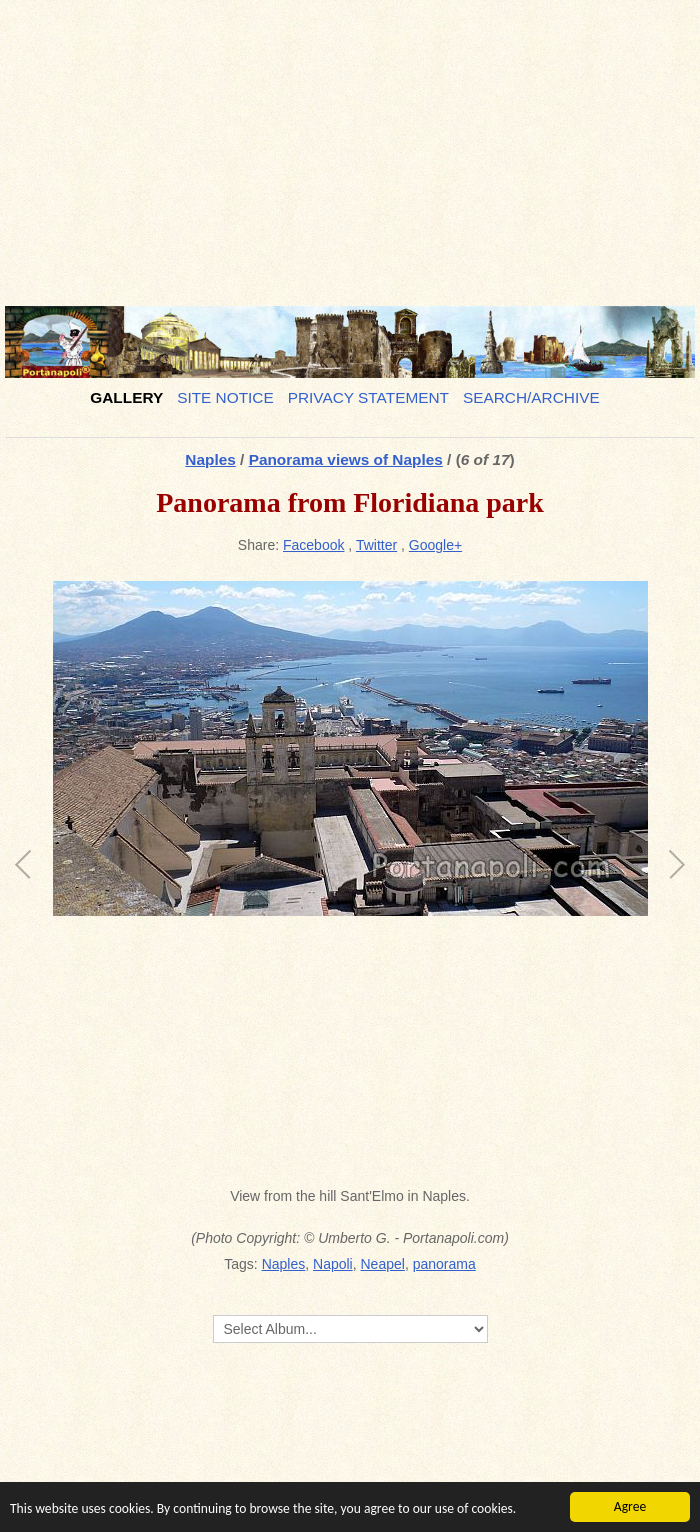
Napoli (333, 1264)
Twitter (376, 545)
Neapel (383, 1264)
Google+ (435, 545)
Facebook (313, 545)
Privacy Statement (368, 397)
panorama (444, 1264)
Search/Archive (531, 397)
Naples (210, 459)
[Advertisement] (350, 145)
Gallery (126, 397)
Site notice (225, 397)
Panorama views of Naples (346, 459)
